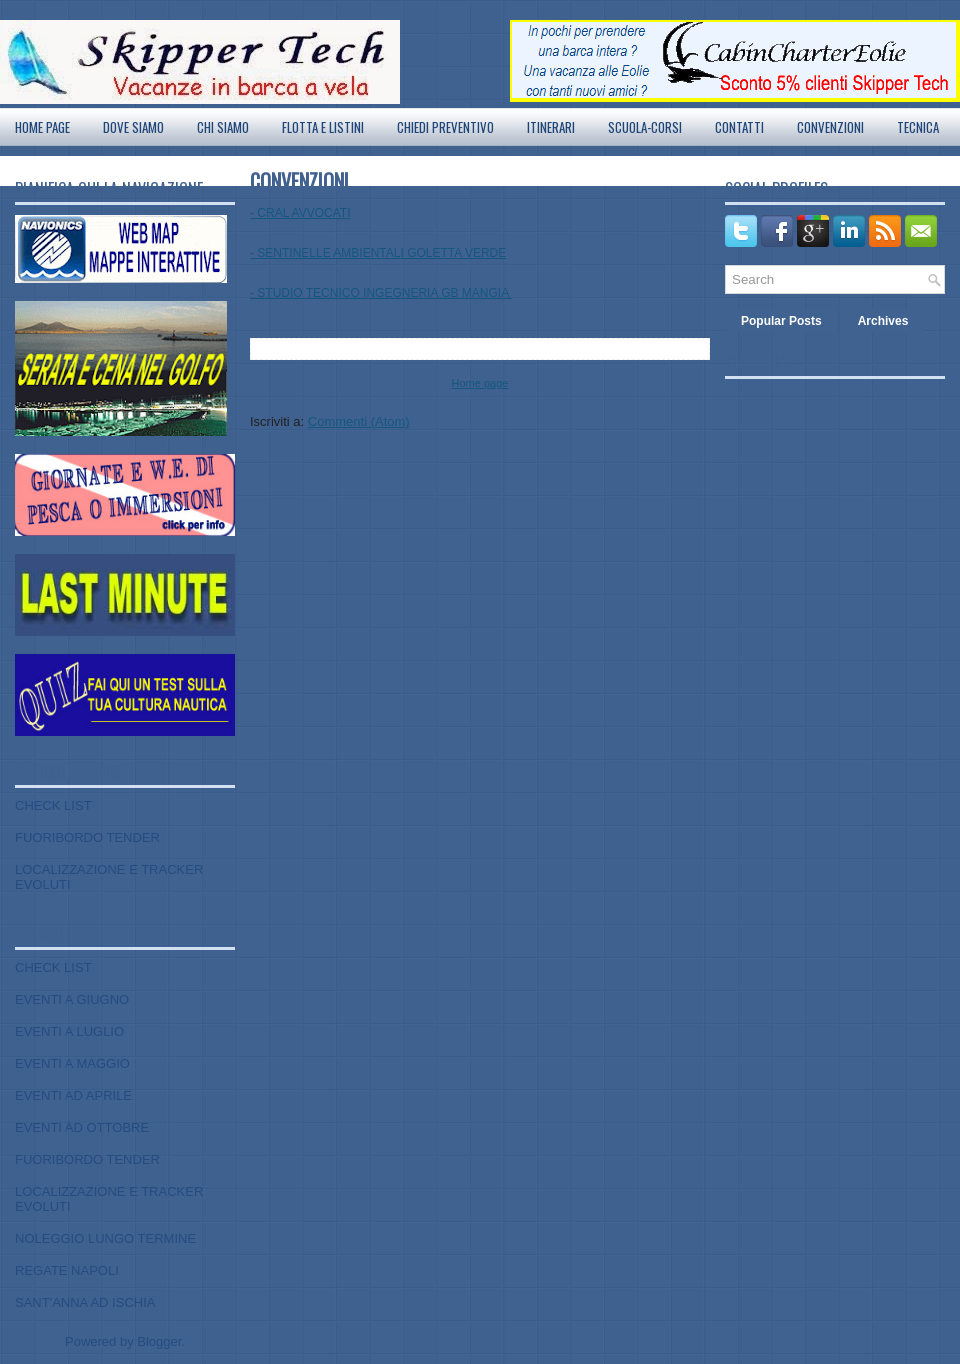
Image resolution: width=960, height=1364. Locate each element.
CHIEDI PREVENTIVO (445, 127)
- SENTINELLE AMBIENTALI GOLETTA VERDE (378, 253)
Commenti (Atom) (359, 421)
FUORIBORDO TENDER (87, 837)
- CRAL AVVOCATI (300, 213)
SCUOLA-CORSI (645, 127)
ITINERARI (551, 127)
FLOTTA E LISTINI (323, 127)
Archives (883, 321)
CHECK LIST (53, 805)
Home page (42, 127)
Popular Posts (781, 321)
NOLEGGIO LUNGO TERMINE (105, 1238)
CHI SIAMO (223, 127)
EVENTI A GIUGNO (72, 999)
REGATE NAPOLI (67, 1270)
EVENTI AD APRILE (73, 1095)
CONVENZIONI (830, 127)
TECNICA (918, 127)
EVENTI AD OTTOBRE (82, 1127)
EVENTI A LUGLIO (69, 1031)
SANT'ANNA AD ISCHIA (85, 1302)
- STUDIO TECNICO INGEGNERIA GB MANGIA (381, 293)
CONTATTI (739, 127)
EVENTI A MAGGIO (72, 1063)
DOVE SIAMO (133, 127)
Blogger (159, 1341)
